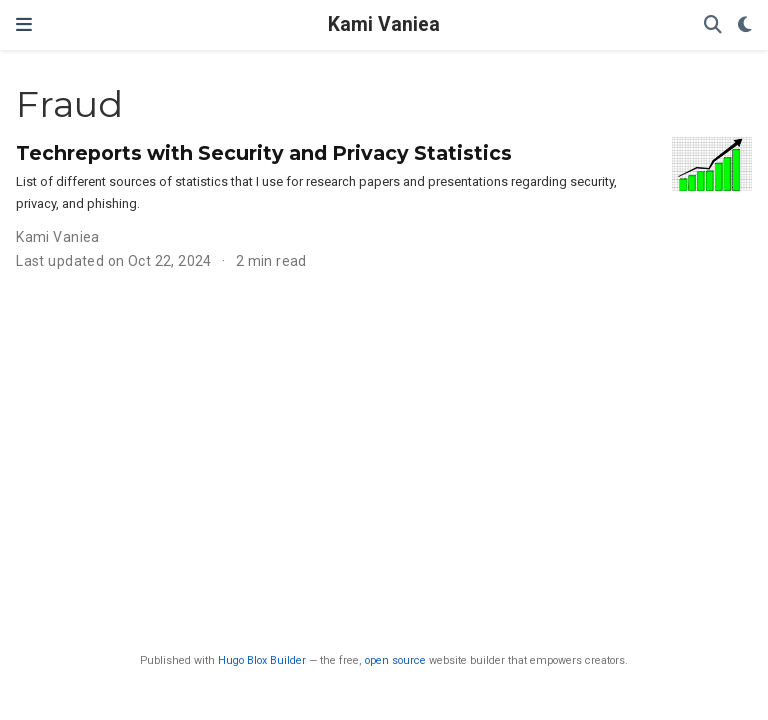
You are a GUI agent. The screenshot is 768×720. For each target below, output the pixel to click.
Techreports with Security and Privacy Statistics (264, 153)
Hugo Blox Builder (262, 660)
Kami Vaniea (384, 24)
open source (395, 660)
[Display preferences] (745, 25)
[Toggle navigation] (24, 25)
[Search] (713, 25)
